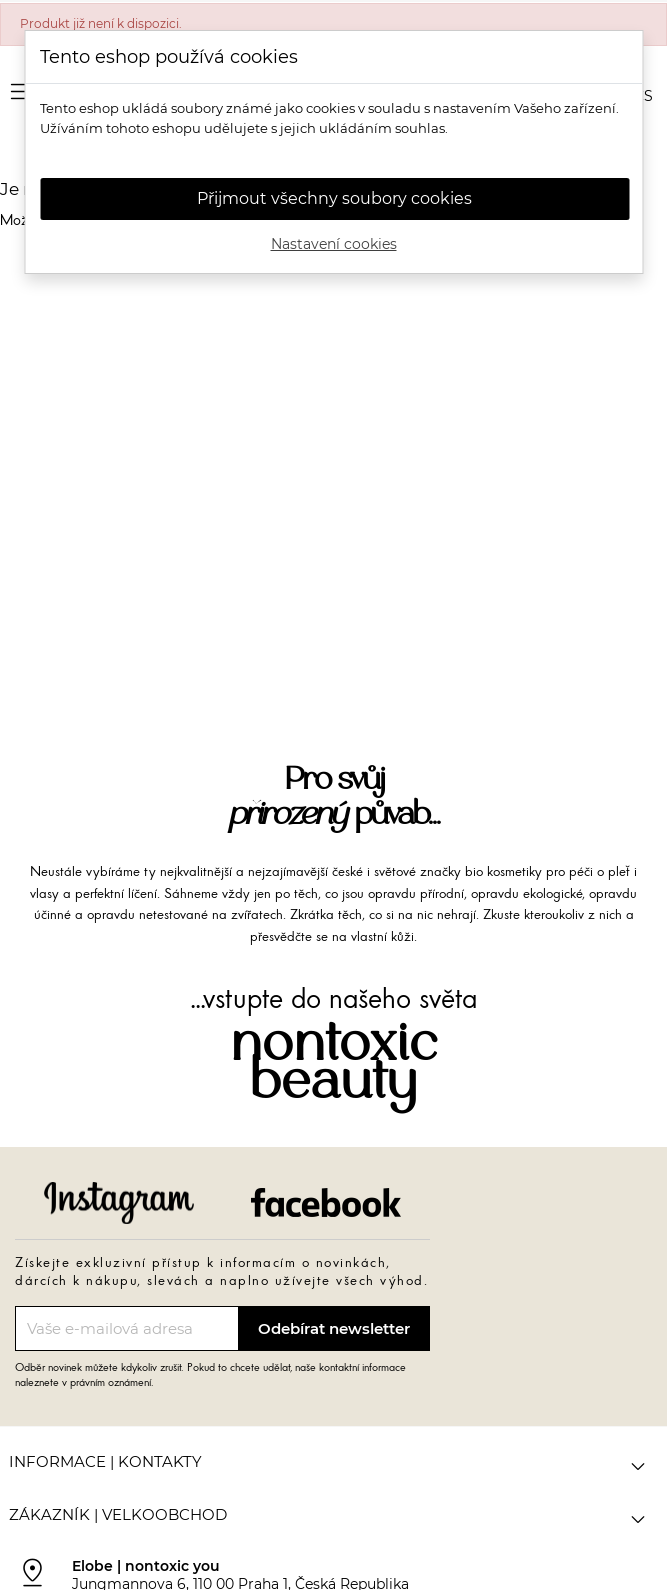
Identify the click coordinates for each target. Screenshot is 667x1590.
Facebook (326, 1203)
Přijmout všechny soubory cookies (334, 198)
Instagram (119, 1203)
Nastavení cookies (334, 244)
